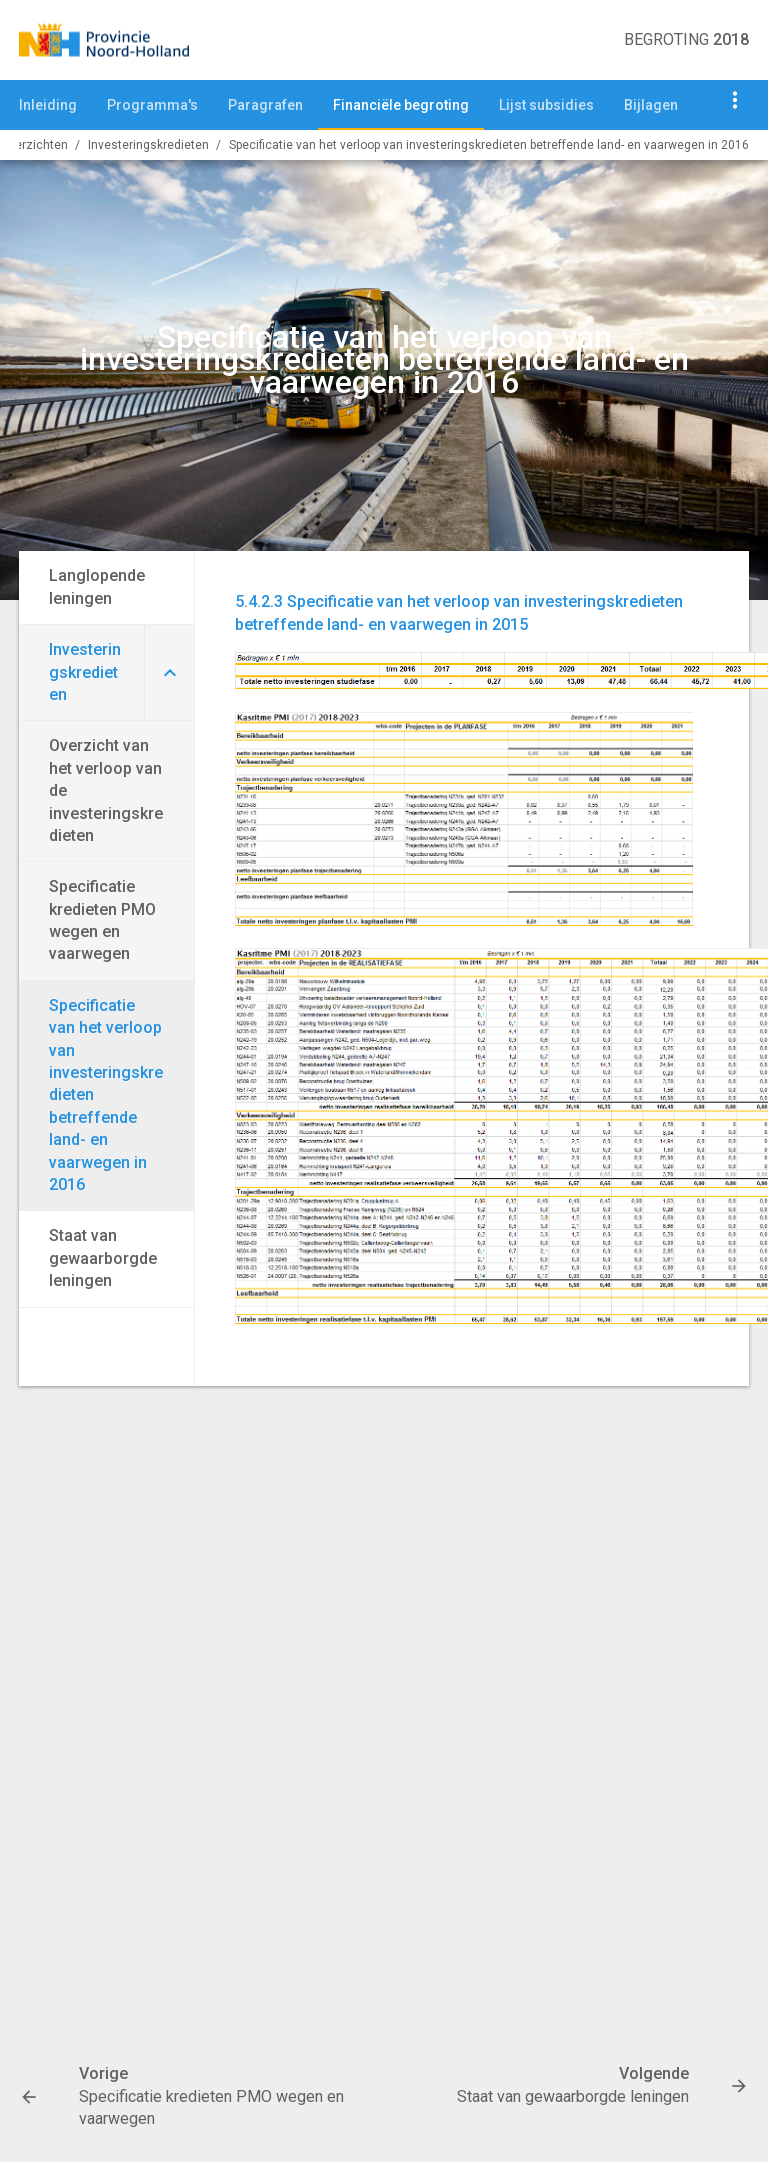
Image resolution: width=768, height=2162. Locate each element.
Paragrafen (265, 105)
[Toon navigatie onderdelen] (735, 100)
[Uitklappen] (169, 673)
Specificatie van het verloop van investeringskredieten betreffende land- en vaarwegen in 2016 (489, 145)
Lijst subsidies (546, 105)
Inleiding (48, 105)
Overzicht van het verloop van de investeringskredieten (106, 790)
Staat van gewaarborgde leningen (103, 1258)
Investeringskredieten (148, 145)
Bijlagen (651, 105)
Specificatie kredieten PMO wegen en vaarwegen (102, 920)
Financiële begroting (401, 105)
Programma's (152, 105)
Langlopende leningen (97, 586)
